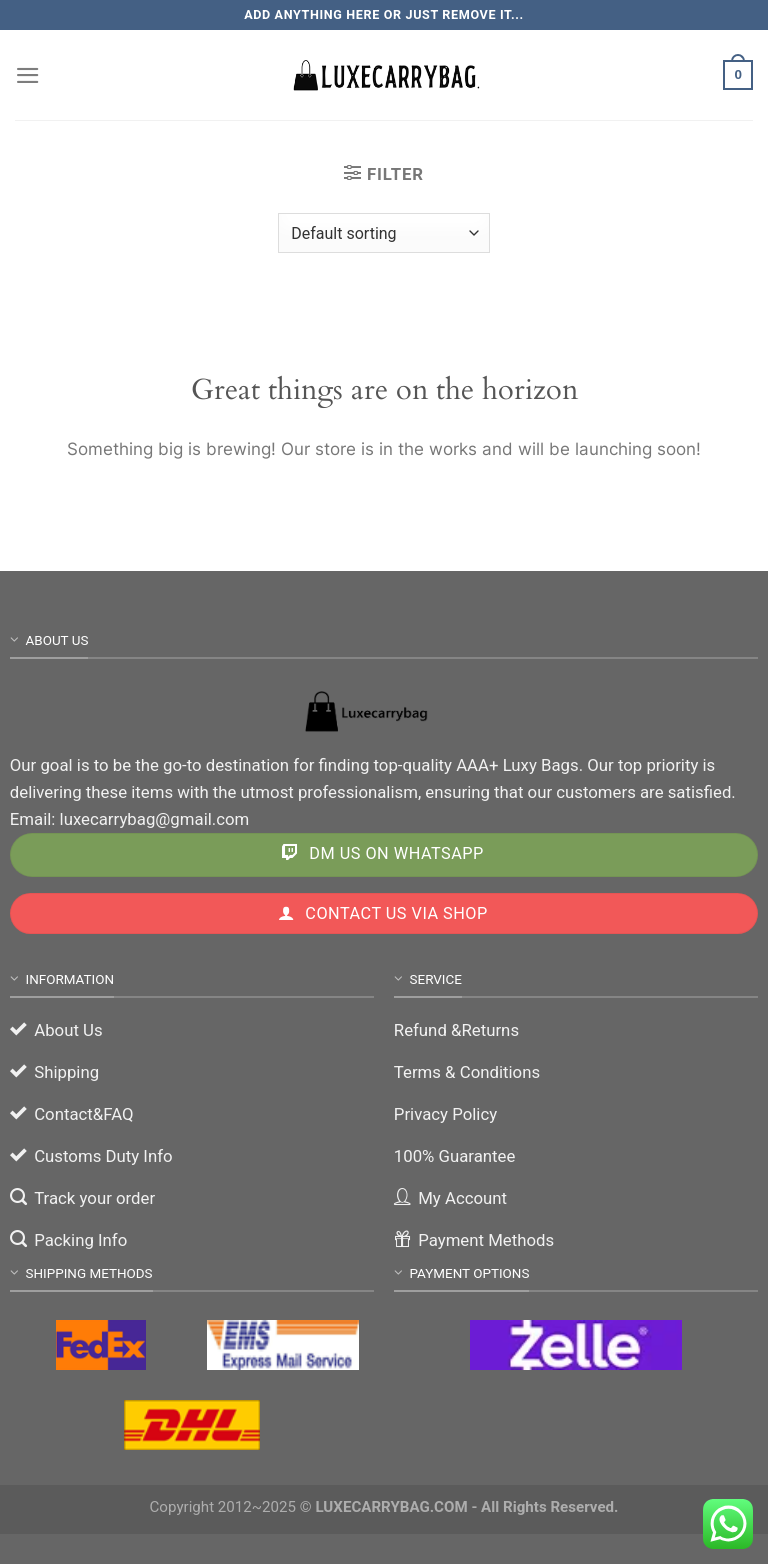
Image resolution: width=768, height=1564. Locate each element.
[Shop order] (383, 233)
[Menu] (28, 75)
